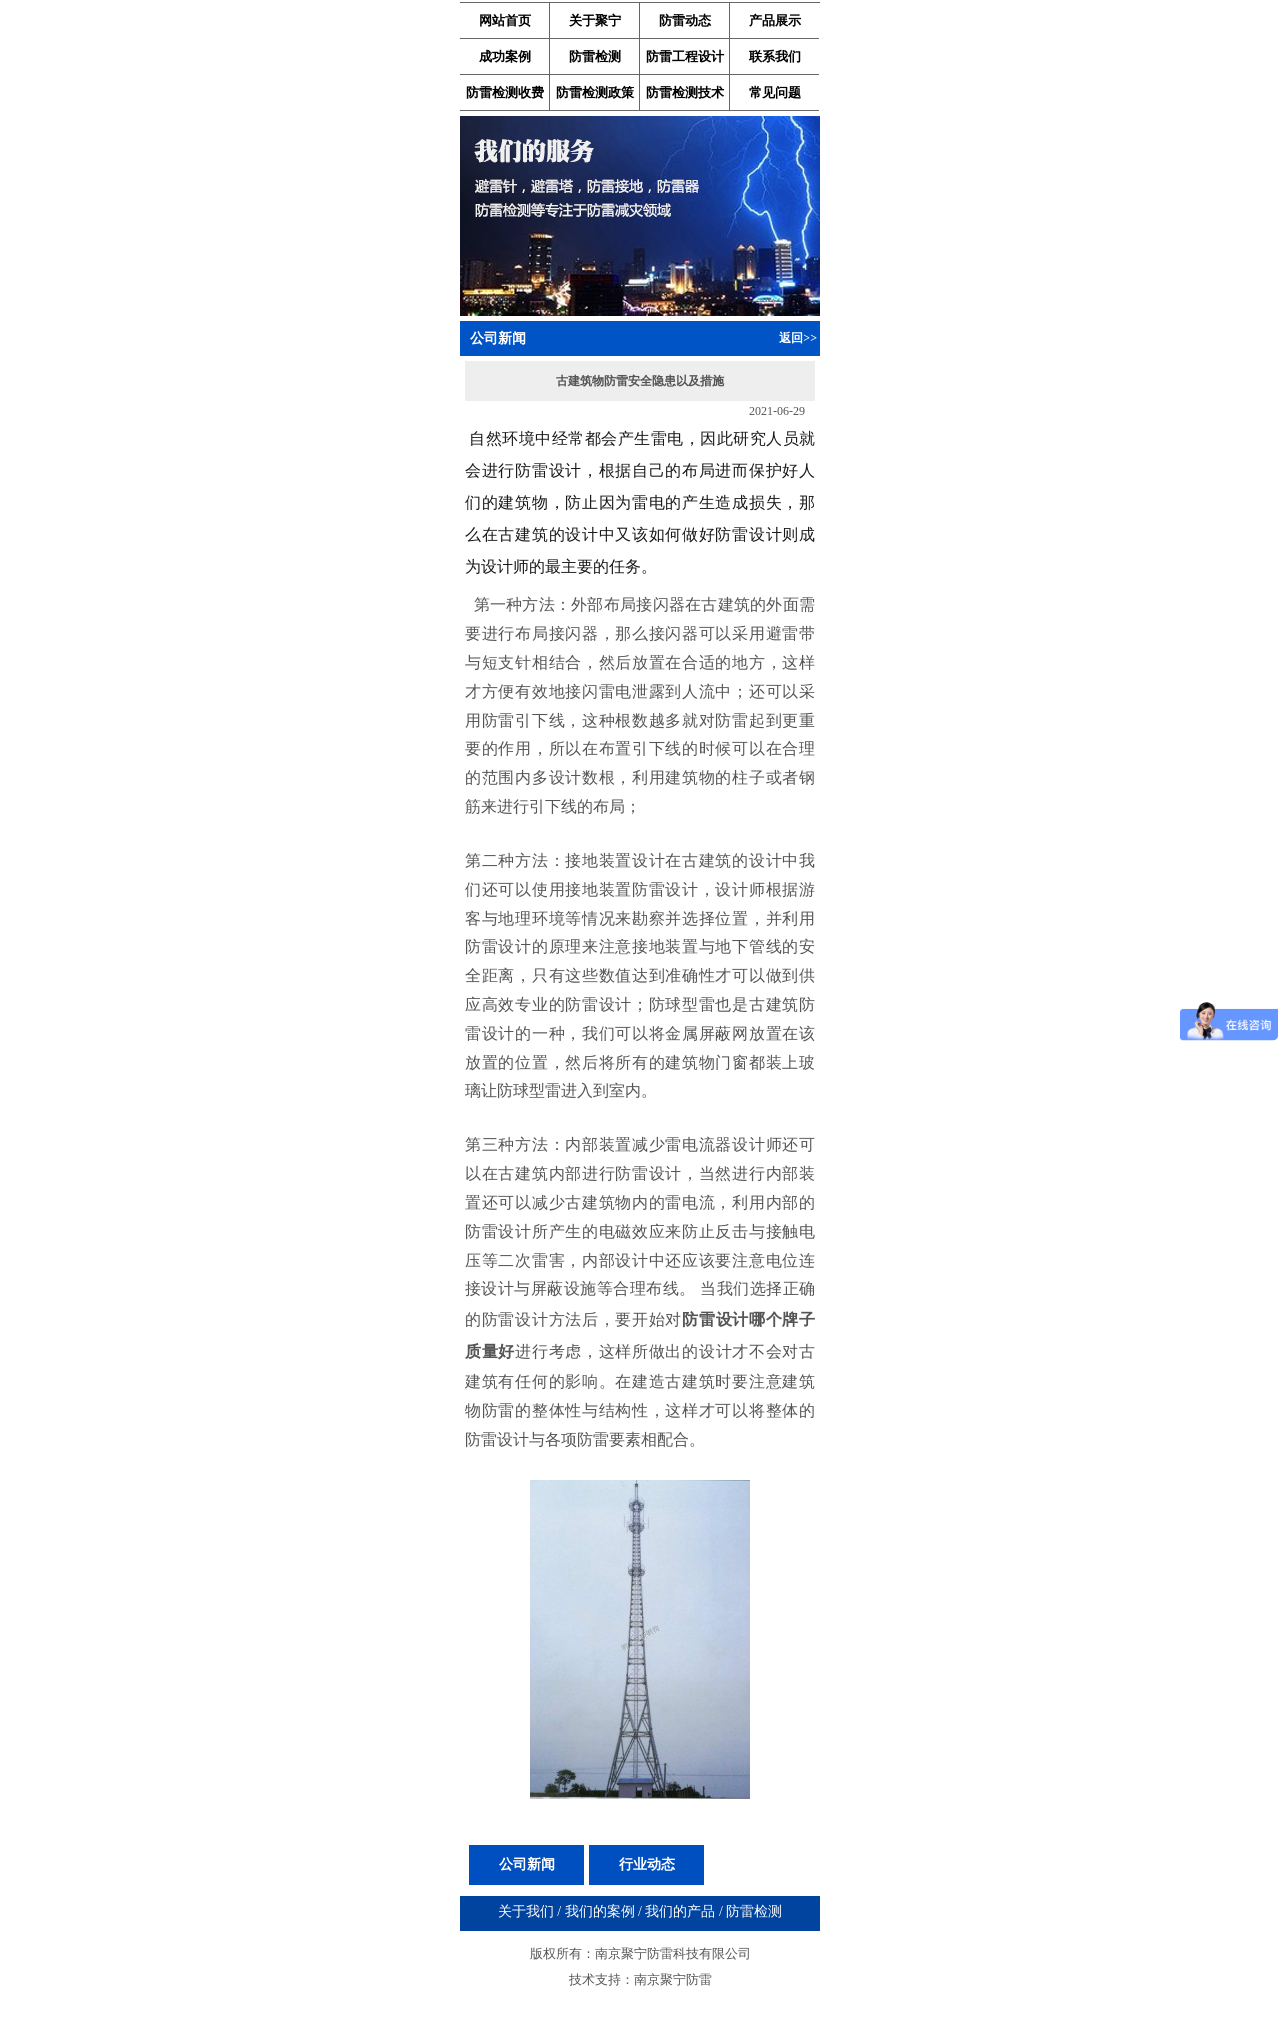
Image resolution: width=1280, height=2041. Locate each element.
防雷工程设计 (685, 56)
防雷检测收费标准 (505, 97)
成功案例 (505, 56)
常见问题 (775, 92)
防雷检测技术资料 (685, 97)
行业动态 (647, 1864)
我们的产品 (680, 1911)
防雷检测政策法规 (595, 97)
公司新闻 (527, 1864)
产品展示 (775, 20)
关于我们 (526, 1911)
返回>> (798, 338)
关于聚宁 (595, 20)
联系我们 (775, 56)
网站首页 (505, 20)
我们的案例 (600, 1911)
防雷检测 (595, 56)
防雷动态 (685, 20)
